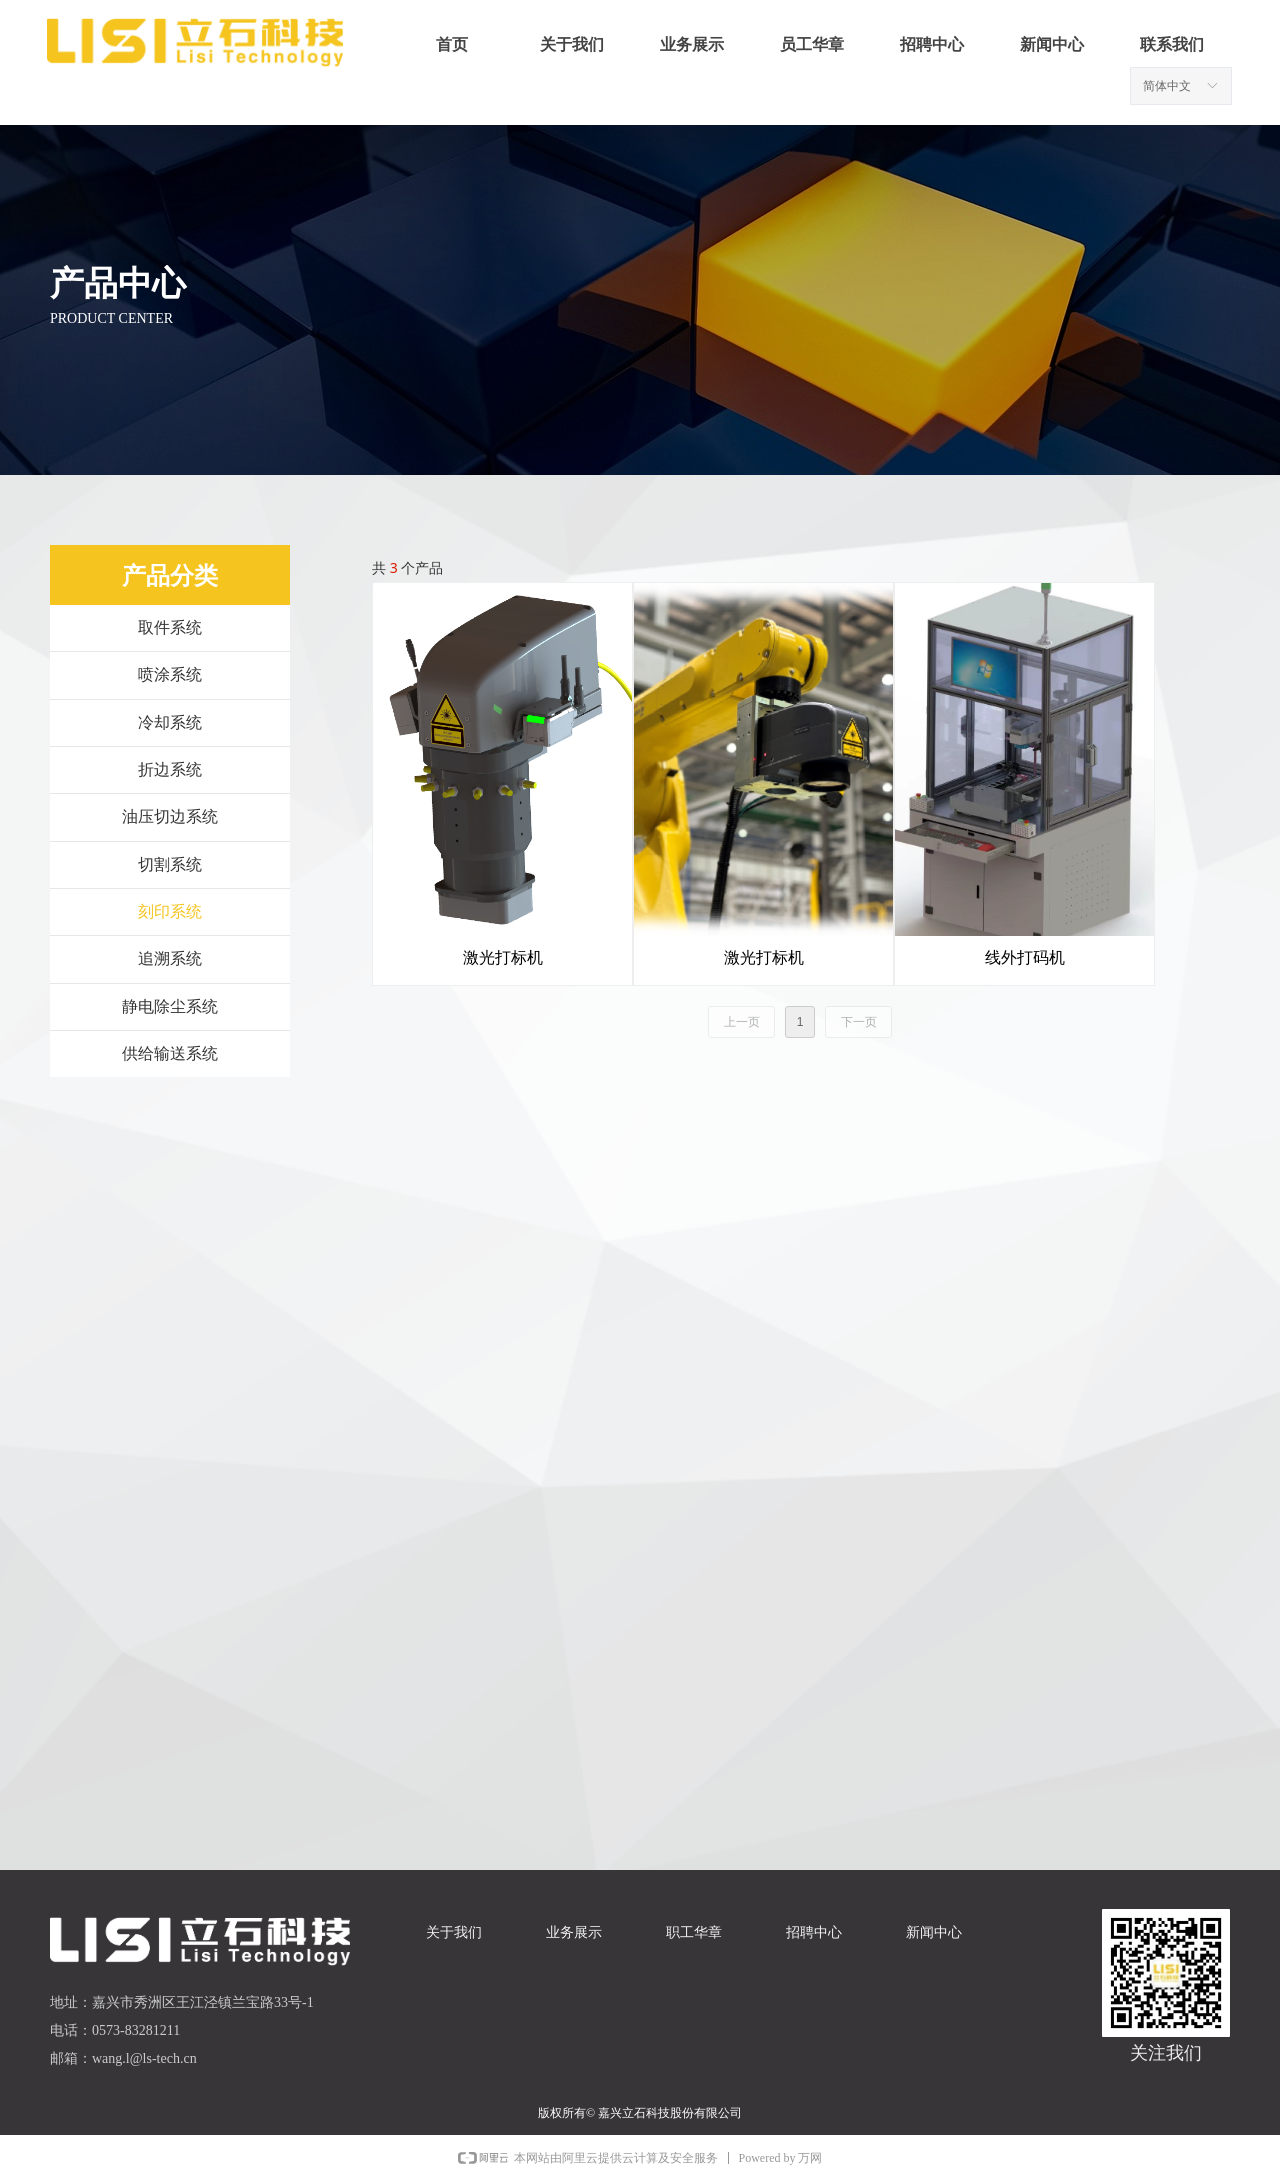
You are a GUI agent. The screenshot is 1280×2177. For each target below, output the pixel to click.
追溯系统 (170, 958)
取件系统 (170, 627)
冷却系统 (170, 722)
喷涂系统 (170, 674)
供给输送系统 (170, 1053)
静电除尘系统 (170, 1006)
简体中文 (1167, 86)
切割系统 (170, 864)
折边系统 (170, 769)
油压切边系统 (170, 816)
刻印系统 (170, 911)
